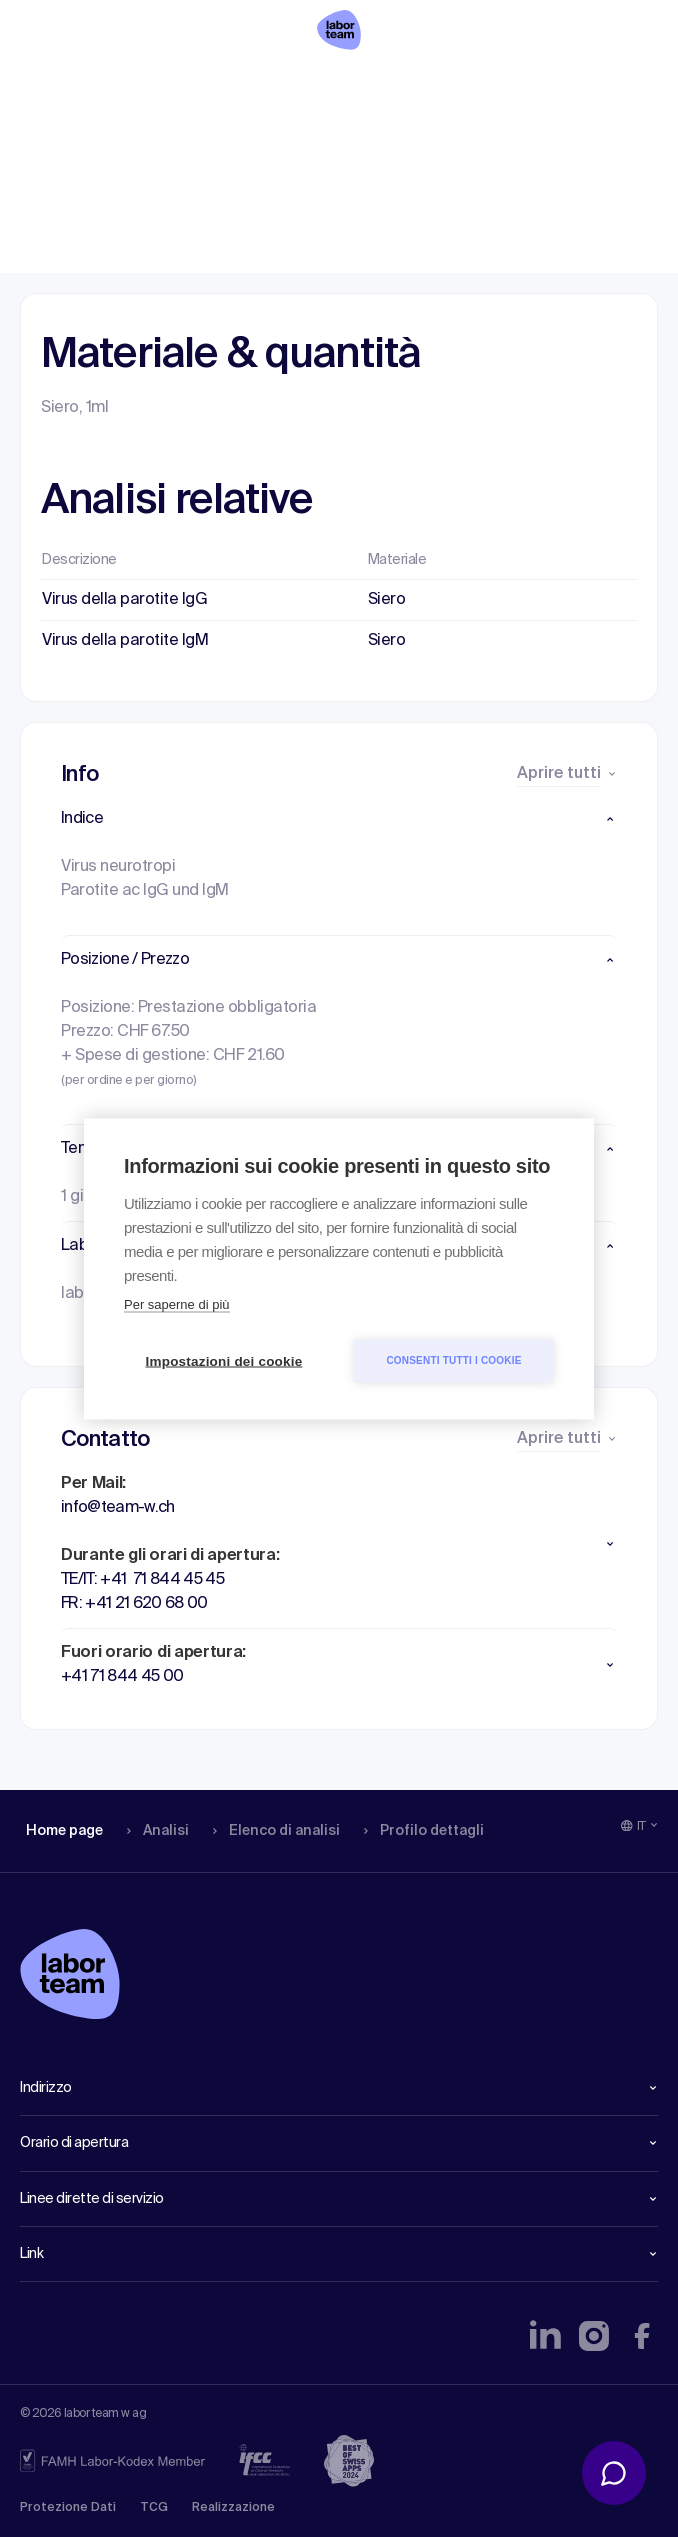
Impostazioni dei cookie (224, 1360)
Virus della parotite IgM (125, 641)
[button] (339, 819)
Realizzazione (233, 2508)
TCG (154, 2508)
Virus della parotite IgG (124, 600)
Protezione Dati (68, 2508)
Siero (387, 600)
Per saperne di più (177, 1303)
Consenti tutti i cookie (453, 1360)
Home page (64, 85)
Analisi (153, 85)
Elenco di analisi (269, 85)
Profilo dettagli (417, 85)
